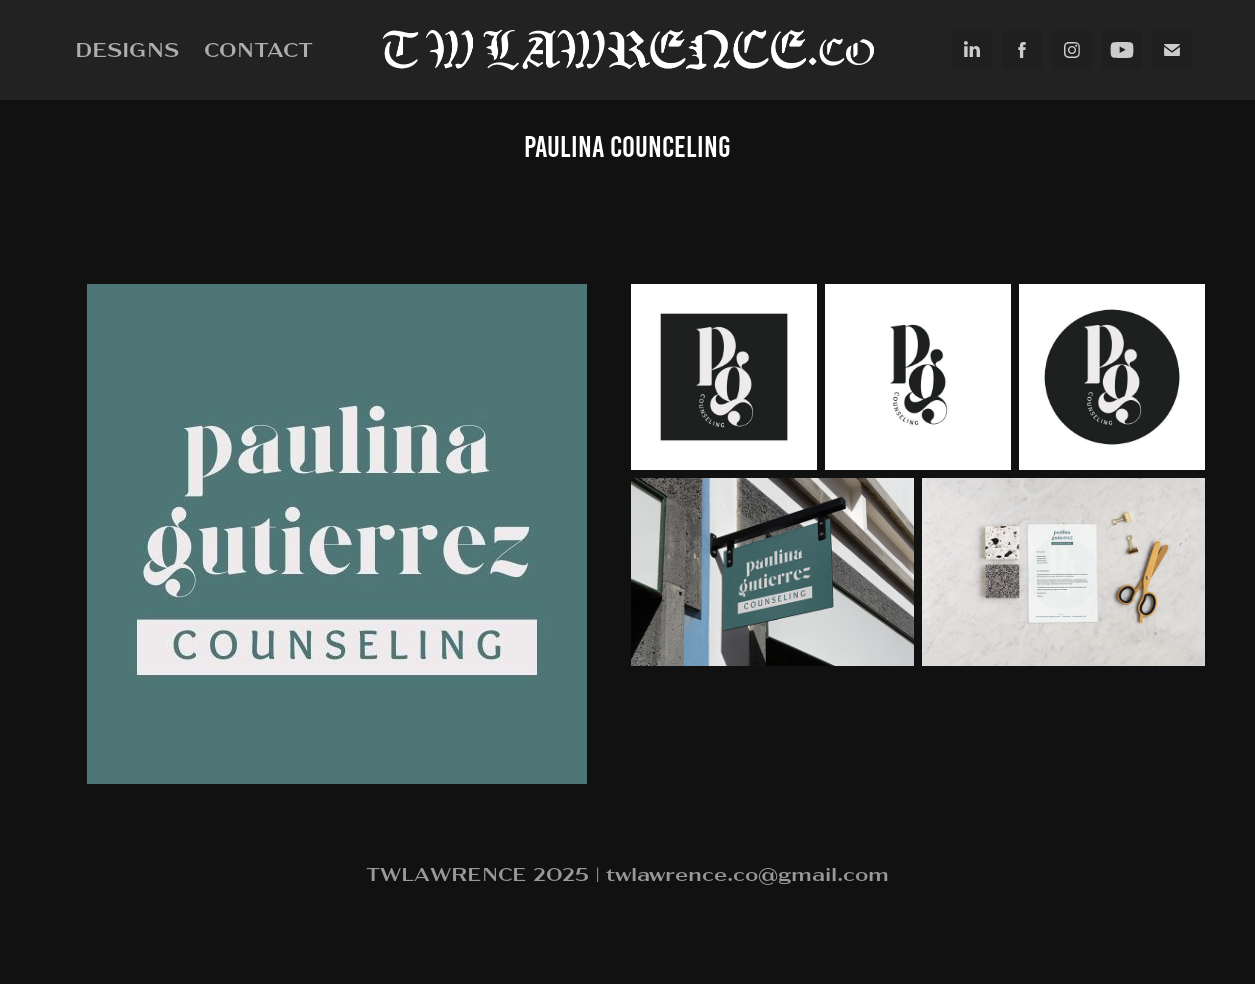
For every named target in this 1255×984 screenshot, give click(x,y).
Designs (127, 49)
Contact (258, 49)
